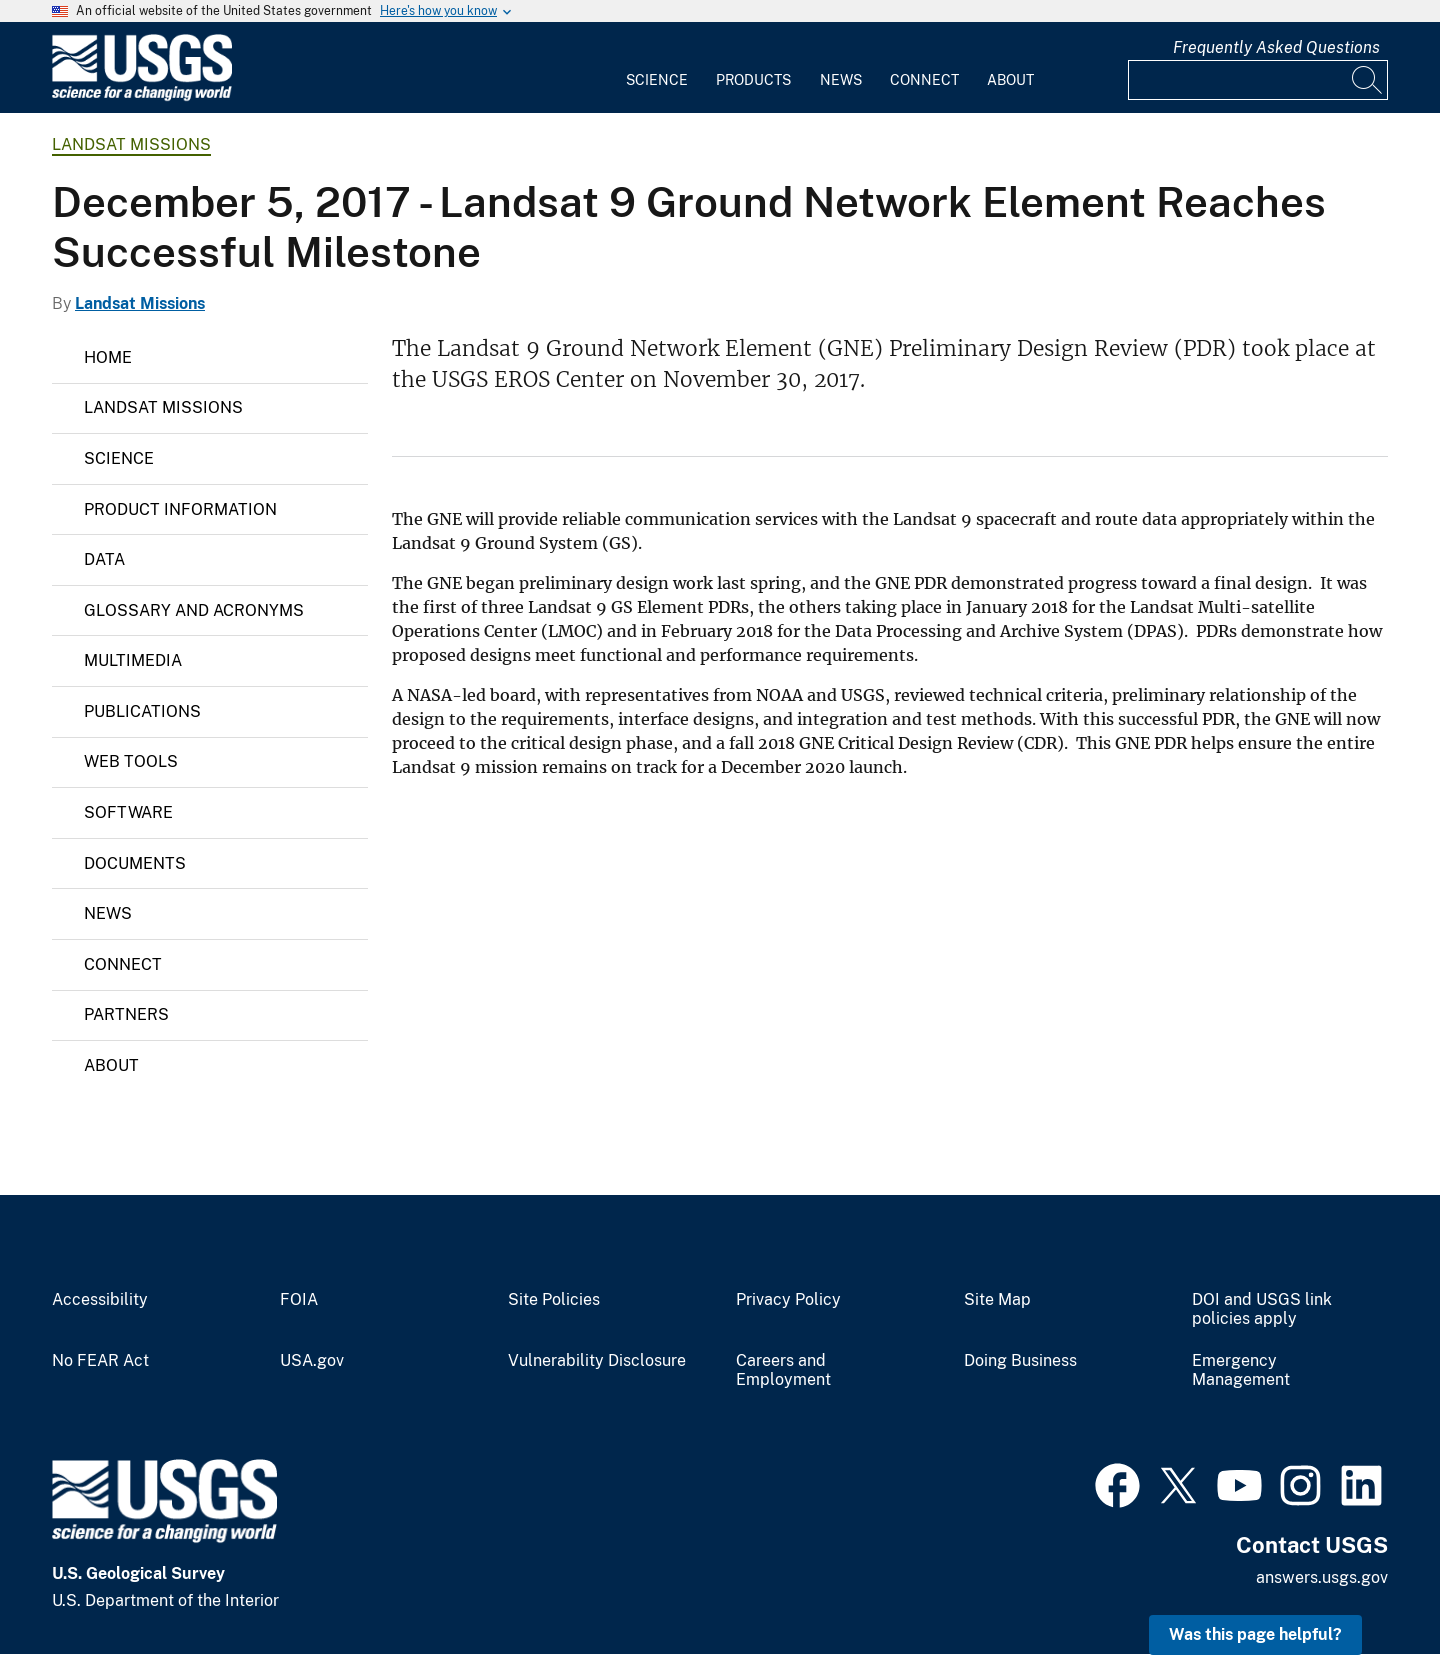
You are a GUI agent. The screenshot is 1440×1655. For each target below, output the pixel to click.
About (1010, 80)
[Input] (1258, 80)
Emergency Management (1241, 1370)
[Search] (1368, 80)
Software (128, 812)
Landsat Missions (131, 144)
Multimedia (133, 660)
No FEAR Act (100, 1361)
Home (108, 357)
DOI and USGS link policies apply (1262, 1309)
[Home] (142, 96)
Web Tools (131, 761)
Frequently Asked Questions (1276, 47)
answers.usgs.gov (1322, 1577)
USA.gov (312, 1361)
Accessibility (100, 1300)
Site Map (997, 1300)
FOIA (299, 1300)
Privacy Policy (788, 1300)
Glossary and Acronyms (194, 610)
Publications (142, 711)
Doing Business (1020, 1361)
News (841, 80)
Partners (126, 1014)
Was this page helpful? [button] (1255, 1634)
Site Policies (554, 1300)
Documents (135, 863)
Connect (924, 80)
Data (104, 559)
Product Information (180, 509)
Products (753, 80)
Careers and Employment (783, 1370)
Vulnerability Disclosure (597, 1361)
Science (657, 80)
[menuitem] (657, 68)
